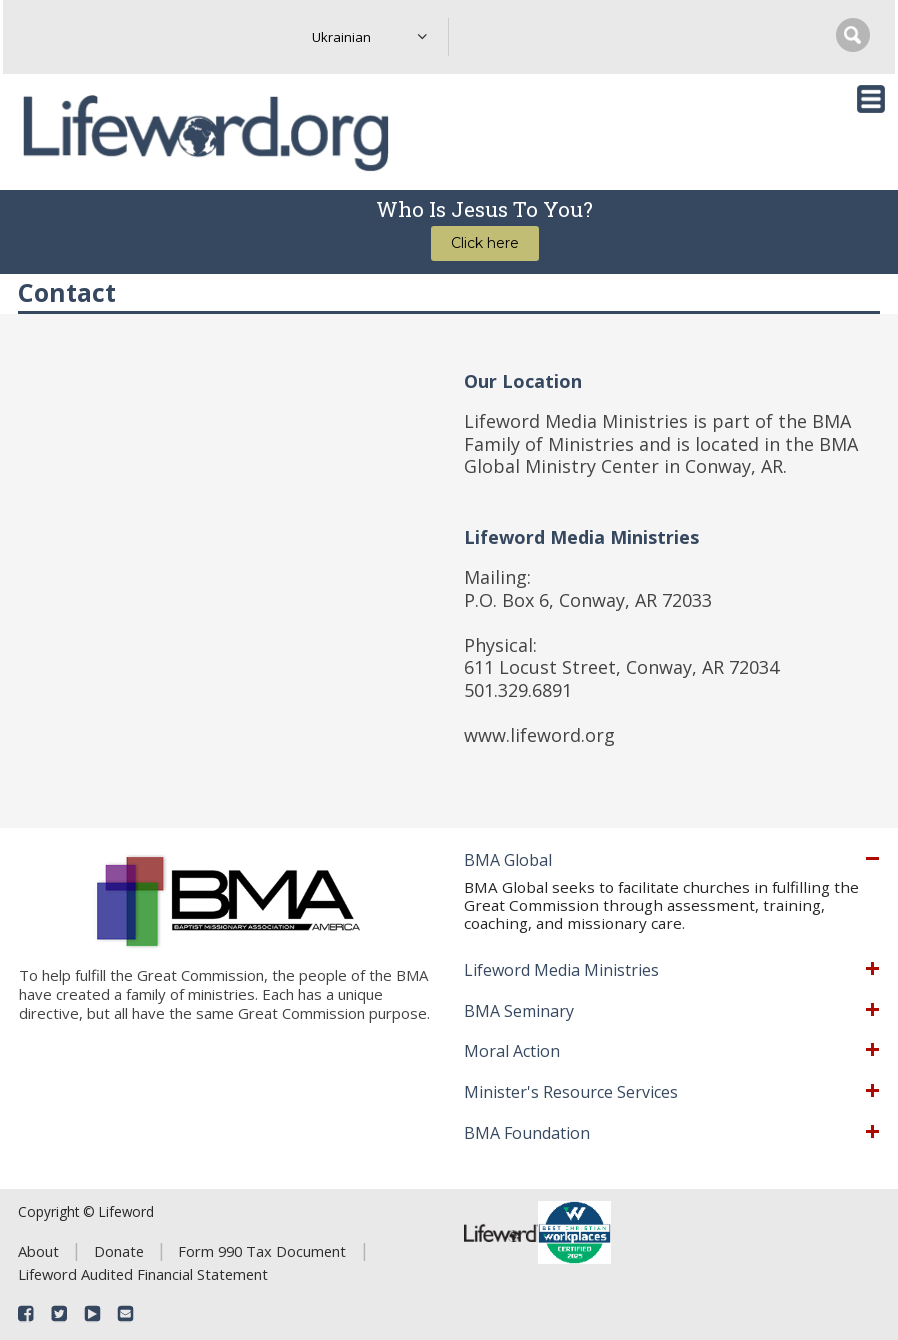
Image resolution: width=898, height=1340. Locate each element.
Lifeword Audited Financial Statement (143, 1274)
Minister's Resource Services (571, 1093)
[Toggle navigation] (871, 99)
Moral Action (512, 1052)
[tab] (671, 861)
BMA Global (508, 861)
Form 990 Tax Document (262, 1251)
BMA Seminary (519, 1012)
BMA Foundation (527, 1134)
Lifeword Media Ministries (561, 971)
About (38, 1251)
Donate (119, 1251)
